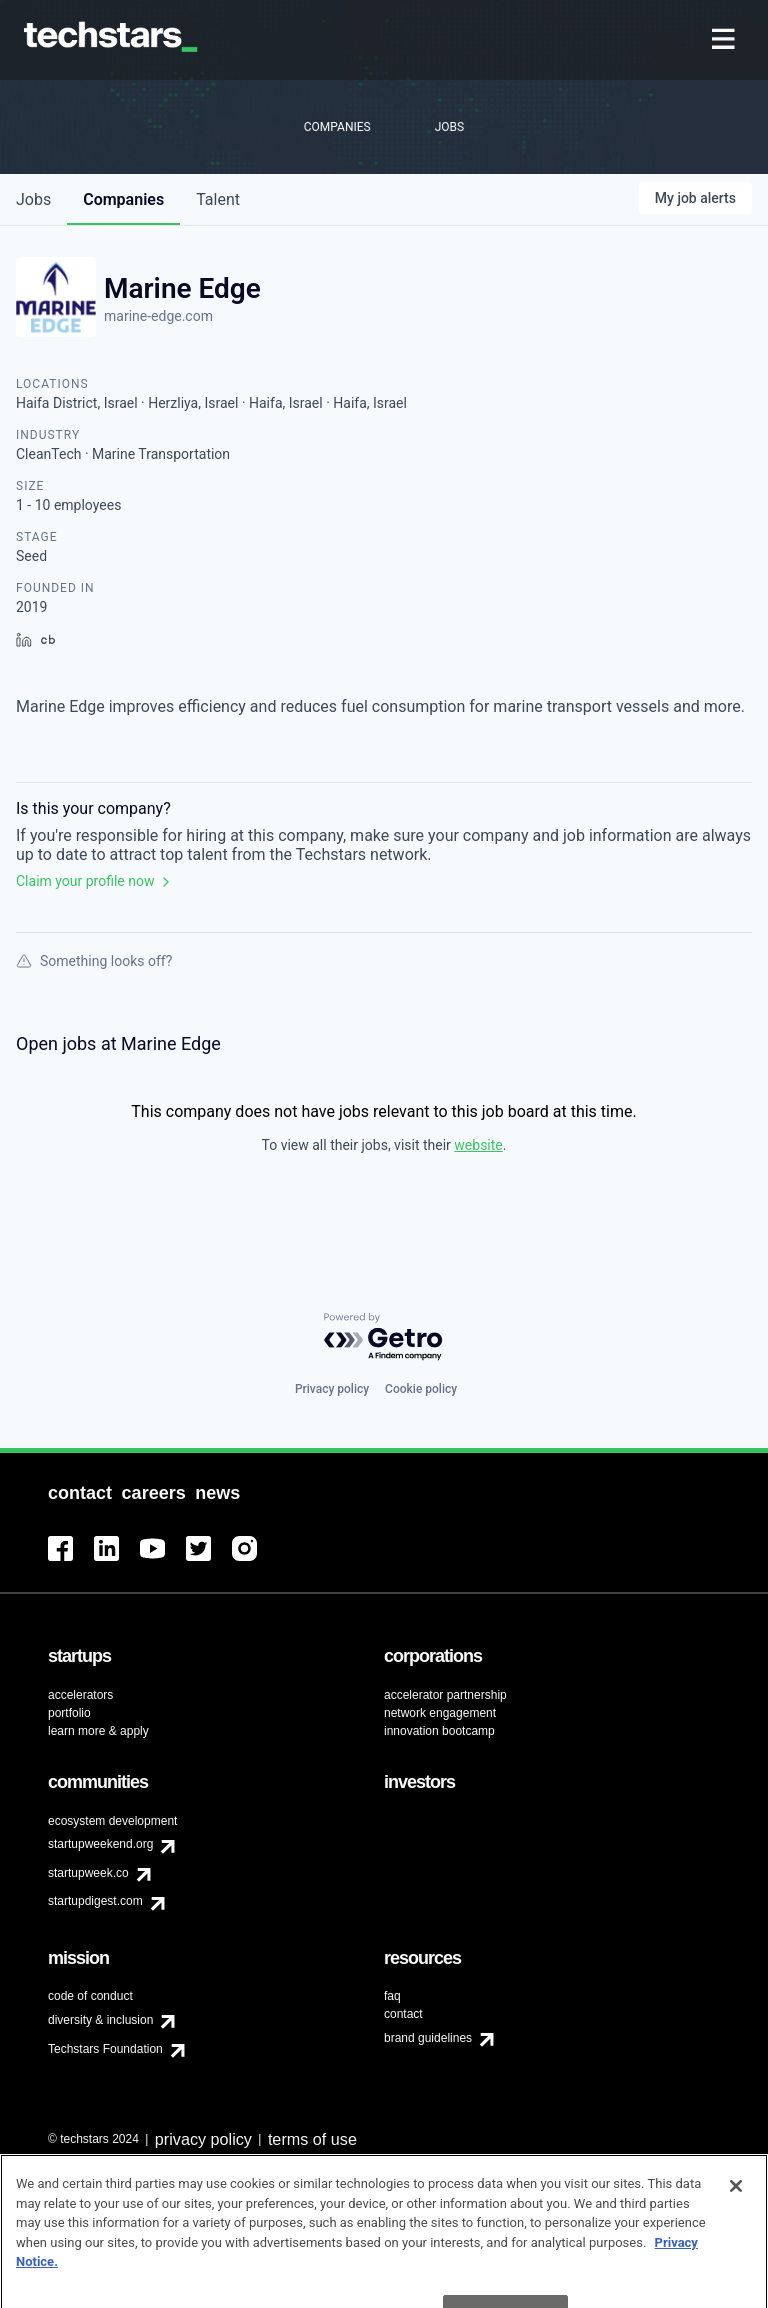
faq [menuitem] (392, 1996)
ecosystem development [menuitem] (112, 1821)
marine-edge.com (158, 316)
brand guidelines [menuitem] (428, 2038)
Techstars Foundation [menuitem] (105, 2049)
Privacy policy (332, 1389)
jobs (33, 199)
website (478, 1145)
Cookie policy (421, 1389)
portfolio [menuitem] (69, 1713)
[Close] (736, 2206)
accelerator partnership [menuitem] (445, 1695)
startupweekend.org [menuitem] (100, 1844)
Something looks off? (94, 961)
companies (123, 199)
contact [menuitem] (403, 2014)
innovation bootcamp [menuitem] (439, 1731)
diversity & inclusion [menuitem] (100, 2020)
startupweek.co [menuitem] (88, 1873)
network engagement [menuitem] (440, 1713)
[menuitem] (725, 40)
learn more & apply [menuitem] (98, 1731)
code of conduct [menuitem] (90, 1996)
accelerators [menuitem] (80, 1695)
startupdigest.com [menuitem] (95, 1901)
